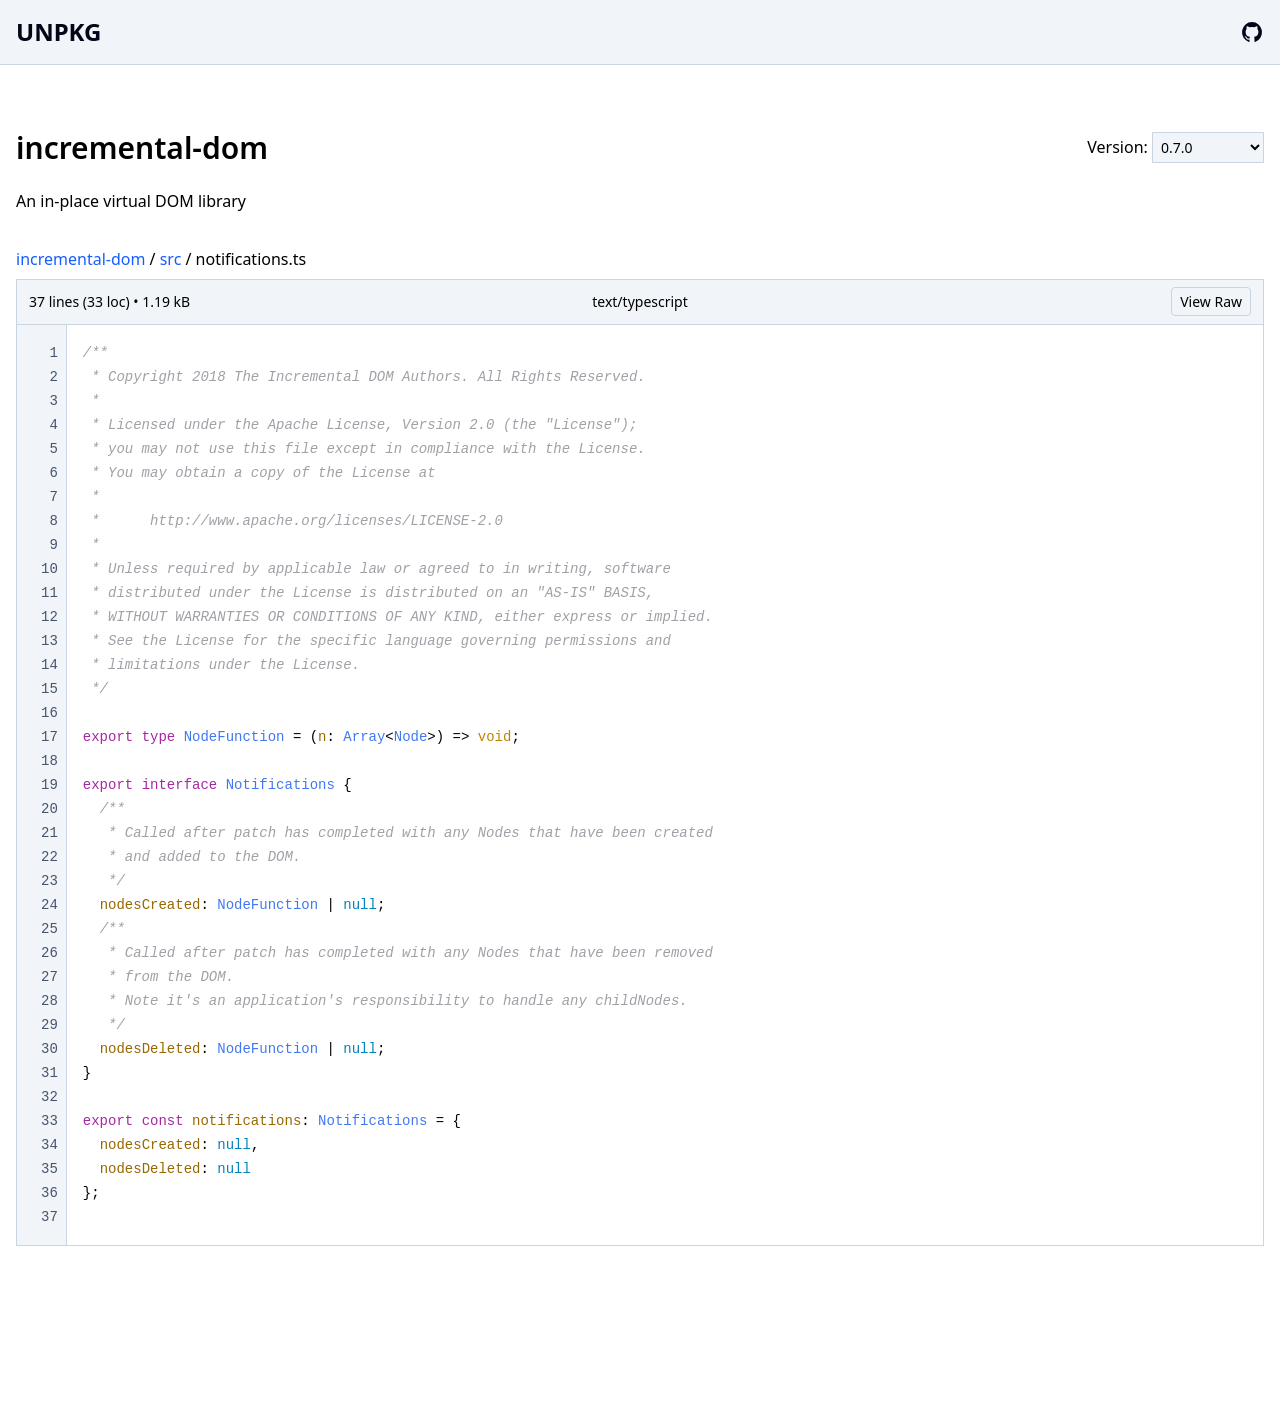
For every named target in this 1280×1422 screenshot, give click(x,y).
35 (49, 1169)
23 (49, 881)
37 (49, 1217)
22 (49, 857)
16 (49, 713)
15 (49, 689)
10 (49, 569)
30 (49, 1049)
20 (49, 809)
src (171, 259)
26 (49, 953)
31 (49, 1073)
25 (49, 929)
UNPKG (58, 31)
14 (49, 665)
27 (49, 977)
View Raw (1211, 301)
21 (49, 833)
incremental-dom (80, 259)
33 (49, 1121)
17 (49, 737)
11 (49, 593)
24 (49, 905)
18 (49, 761)
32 (49, 1097)
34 (49, 1145)
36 (49, 1193)
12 (49, 617)
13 (49, 641)
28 (49, 1001)
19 (49, 785)
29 (49, 1025)
